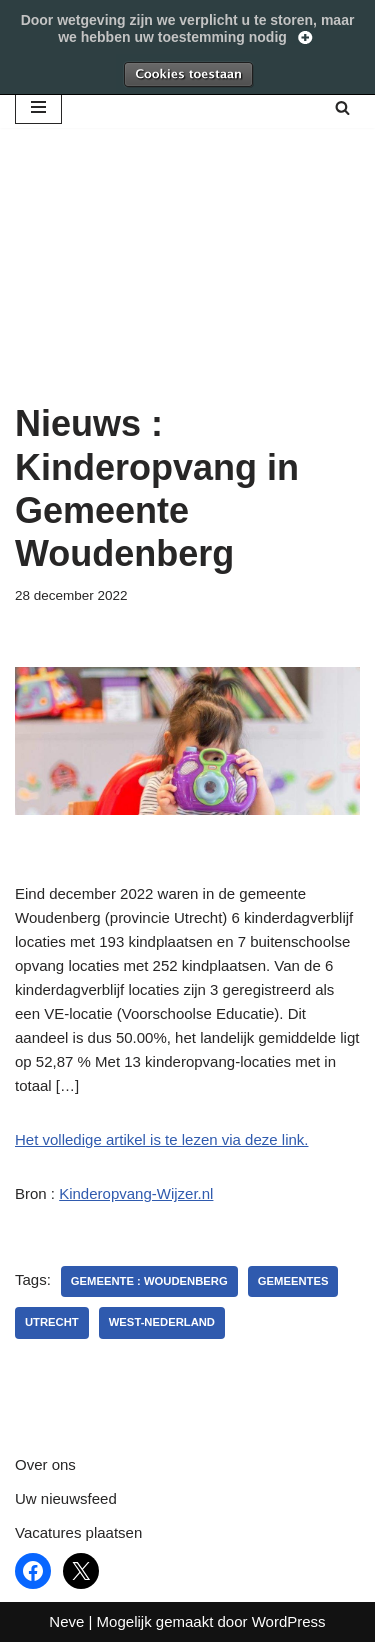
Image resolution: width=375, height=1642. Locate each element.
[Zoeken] (342, 107)
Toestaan (188, 74)
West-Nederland (162, 1322)
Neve (66, 1621)
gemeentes (293, 1281)
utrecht (52, 1322)
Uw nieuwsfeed (66, 1498)
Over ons (45, 1464)
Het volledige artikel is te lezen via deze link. (161, 1139)
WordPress (289, 1621)
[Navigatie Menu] (38, 107)
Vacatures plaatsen (78, 1532)
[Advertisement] (187, 290)
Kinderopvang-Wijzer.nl (136, 1193)
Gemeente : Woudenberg (149, 1281)
